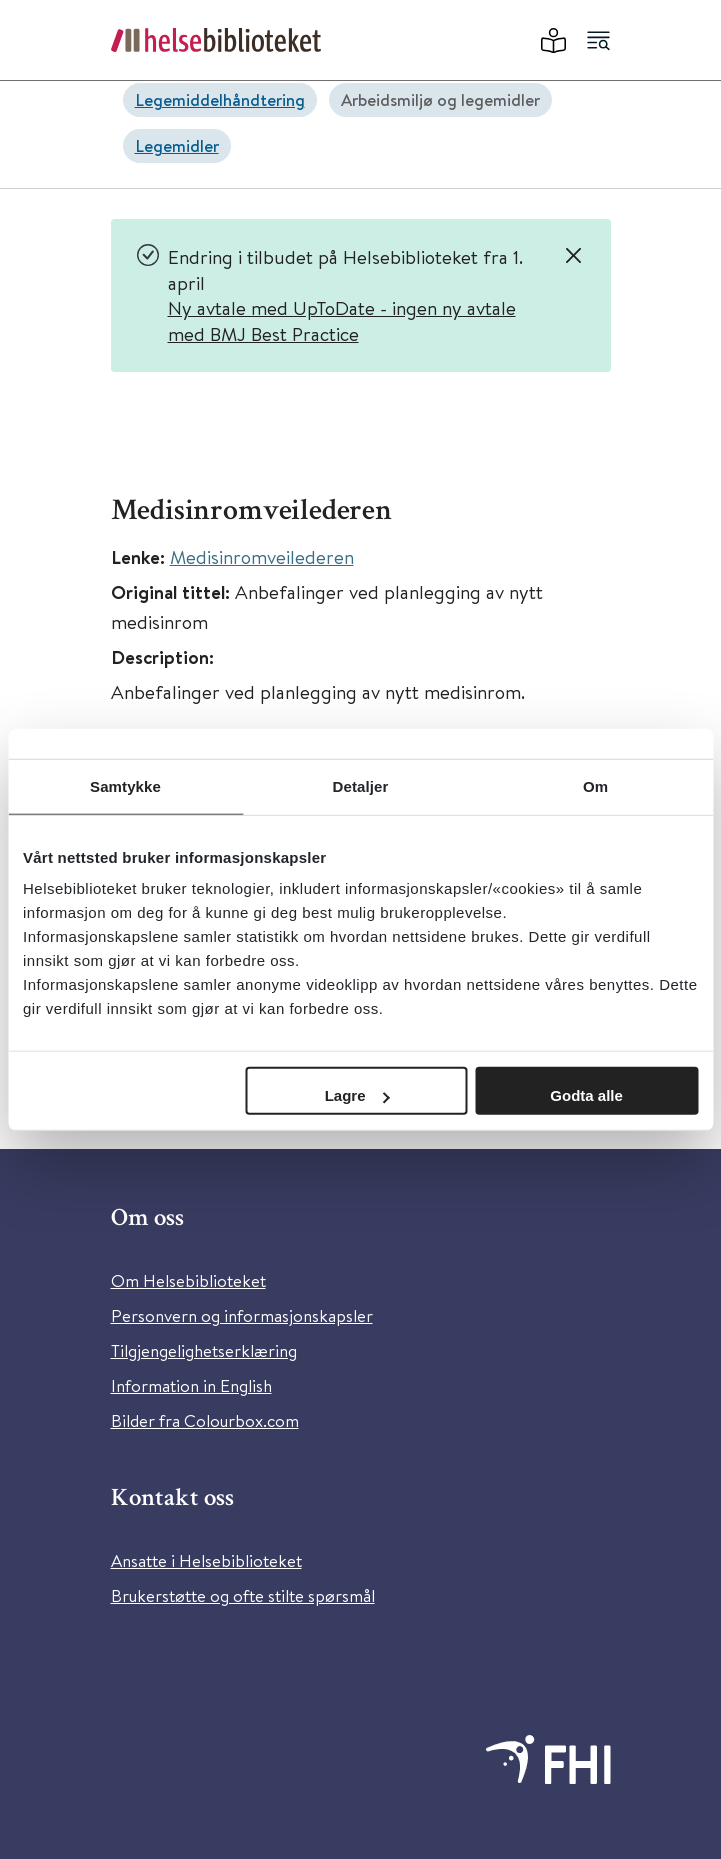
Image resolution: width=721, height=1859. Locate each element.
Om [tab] (595, 785)
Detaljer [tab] (361, 785)
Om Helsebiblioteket (188, 1280)
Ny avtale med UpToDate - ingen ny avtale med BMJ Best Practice (342, 320)
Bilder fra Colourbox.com (205, 1420)
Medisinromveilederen (262, 556)
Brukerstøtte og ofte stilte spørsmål (243, 1595)
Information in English (191, 1385)
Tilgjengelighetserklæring (204, 1350)
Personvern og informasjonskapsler (242, 1315)
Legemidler (177, 145)
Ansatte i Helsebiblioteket (206, 1560)
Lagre (357, 1095)
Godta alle (586, 1095)
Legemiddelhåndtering (220, 99)
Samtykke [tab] (125, 785)
